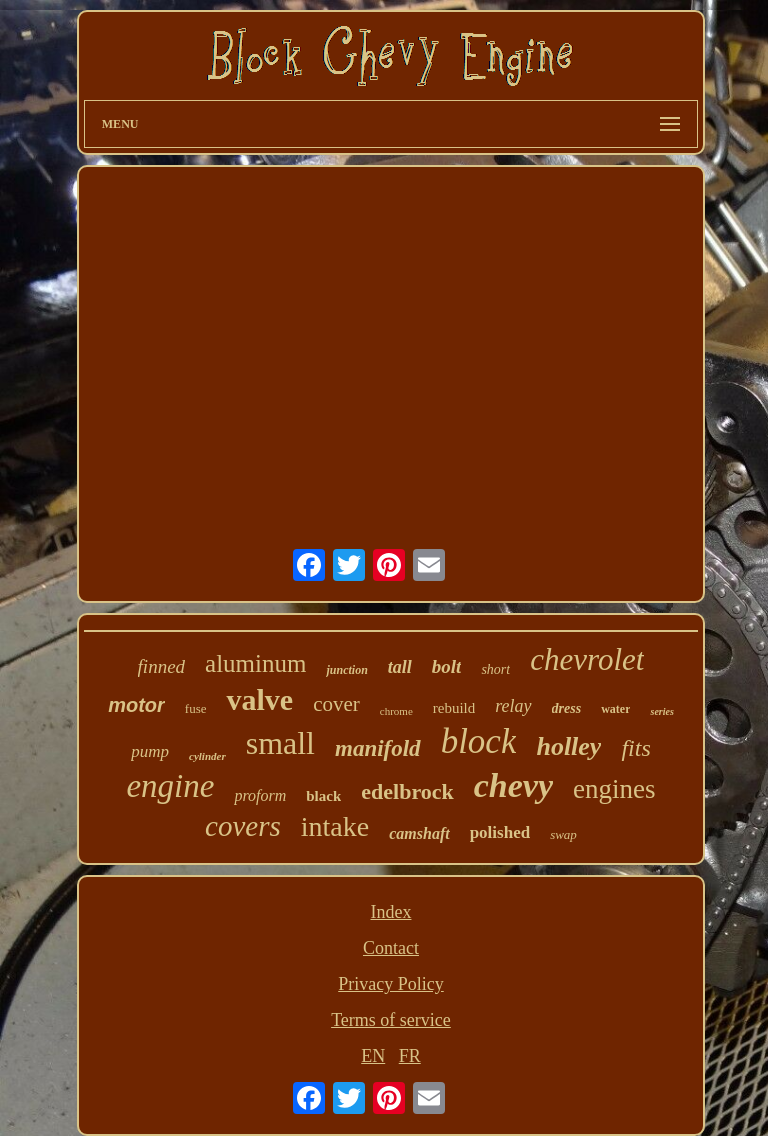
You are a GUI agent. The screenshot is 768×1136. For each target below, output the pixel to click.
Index (390, 912)
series (661, 711)
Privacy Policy (391, 984)
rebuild (454, 708)
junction (346, 670)
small (280, 743)
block (479, 741)
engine (170, 786)
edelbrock (407, 791)
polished (500, 832)
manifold (378, 748)
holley (568, 746)
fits (635, 748)
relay (513, 706)
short (495, 669)
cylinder (207, 756)
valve (259, 699)
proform (260, 795)
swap (563, 834)
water (615, 709)
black (323, 796)
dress (567, 708)
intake (335, 826)
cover (336, 704)
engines (614, 789)
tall (400, 667)
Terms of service (391, 1020)
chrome (396, 711)
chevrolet (587, 659)
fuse (196, 708)
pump (150, 751)
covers (243, 826)
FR (410, 1056)
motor (136, 705)
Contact (391, 948)
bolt (447, 666)
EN (373, 1056)
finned (162, 666)
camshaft (419, 833)
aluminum (255, 663)
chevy (513, 785)
